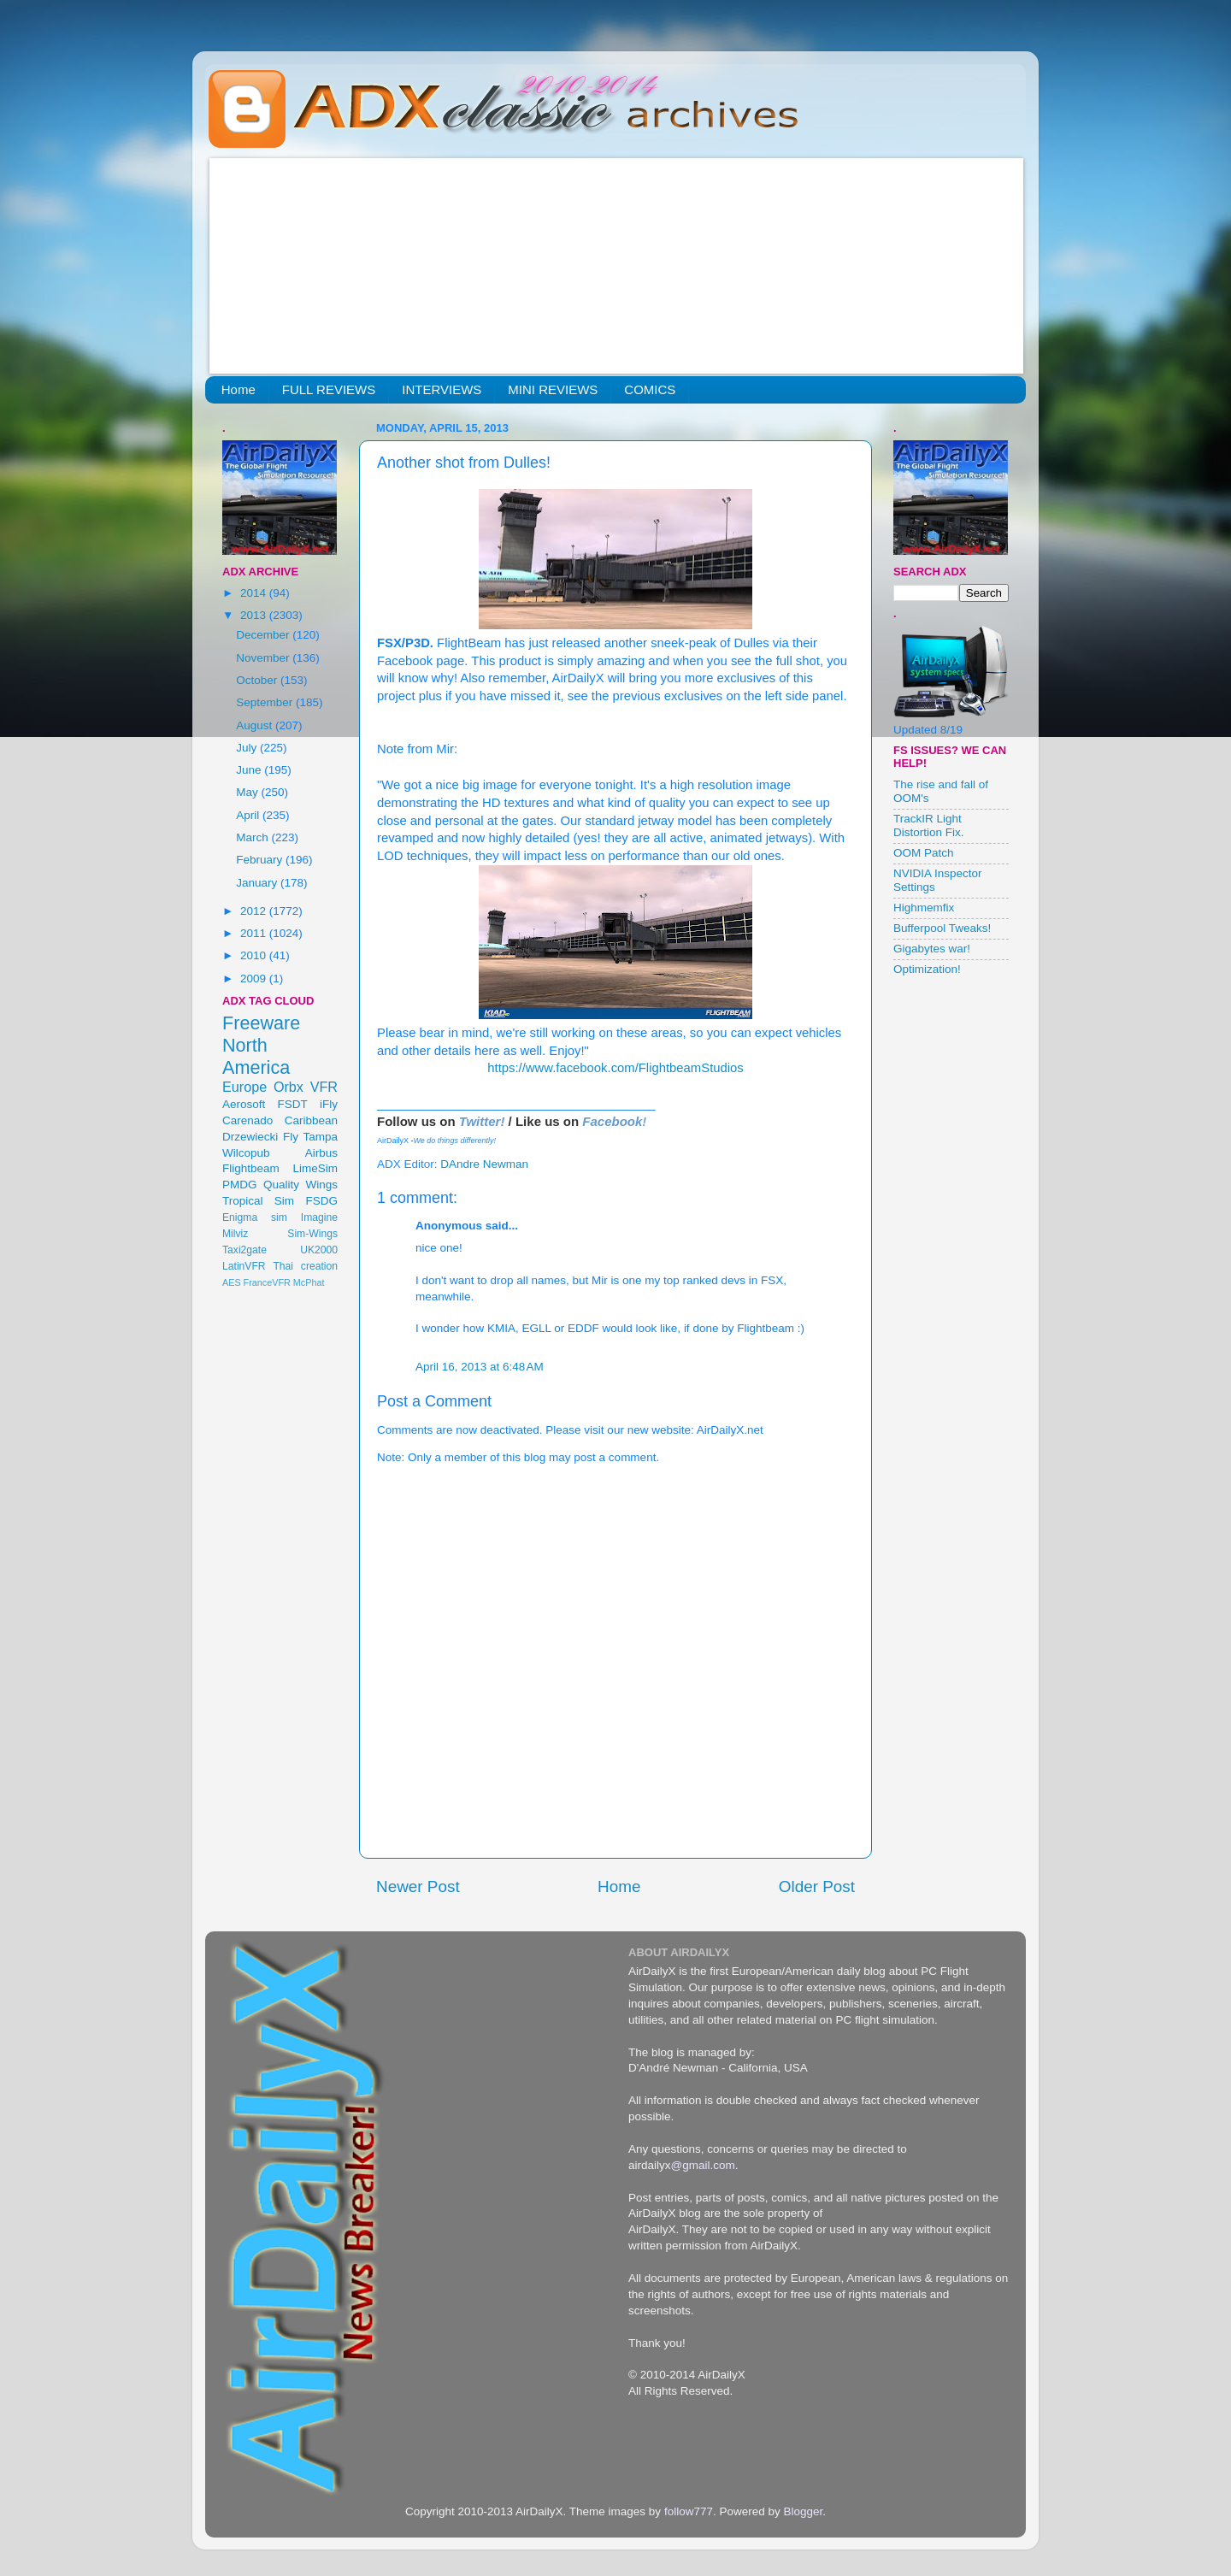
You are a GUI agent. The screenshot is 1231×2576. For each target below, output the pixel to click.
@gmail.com (703, 2165)
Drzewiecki (250, 1136)
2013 (254, 615)
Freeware (261, 1023)
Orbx (288, 1086)
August (255, 725)
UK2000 (319, 1250)
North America (256, 1056)
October (258, 680)
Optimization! (927, 969)
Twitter (480, 1121)
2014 (254, 593)
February (261, 859)
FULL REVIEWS (328, 389)
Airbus (321, 1153)
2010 (254, 955)
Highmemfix (923, 907)
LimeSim (315, 1168)
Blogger (802, 2511)
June (250, 769)
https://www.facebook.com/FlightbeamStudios (615, 1068)
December (264, 634)
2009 (254, 978)
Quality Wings (300, 1184)
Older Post (817, 1886)
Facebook (612, 1121)
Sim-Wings (312, 1234)
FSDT (293, 1104)
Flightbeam (251, 1168)
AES (231, 1282)
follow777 (688, 2511)
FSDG (321, 1200)
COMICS (649, 389)
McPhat (309, 1282)
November (264, 657)
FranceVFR (267, 1282)
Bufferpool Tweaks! (942, 928)
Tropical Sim (258, 1200)
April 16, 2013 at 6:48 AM (479, 1366)
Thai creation (305, 1266)
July (248, 747)
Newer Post (418, 1886)
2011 (254, 933)
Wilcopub (246, 1153)
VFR (324, 1086)
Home (238, 389)
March (253, 837)
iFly (329, 1104)
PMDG (239, 1184)
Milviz (235, 1234)
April (249, 815)
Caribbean (311, 1120)
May (248, 792)
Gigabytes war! (931, 948)
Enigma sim (254, 1217)
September (266, 702)
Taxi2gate (244, 1250)
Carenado (247, 1120)
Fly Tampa (310, 1136)
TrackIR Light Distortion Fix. (928, 825)
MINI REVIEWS (553, 389)
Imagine (319, 1217)
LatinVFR (244, 1266)
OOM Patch (923, 852)
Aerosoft (243, 1104)
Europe (244, 1086)
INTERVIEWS (441, 389)
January (258, 882)
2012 (254, 911)
